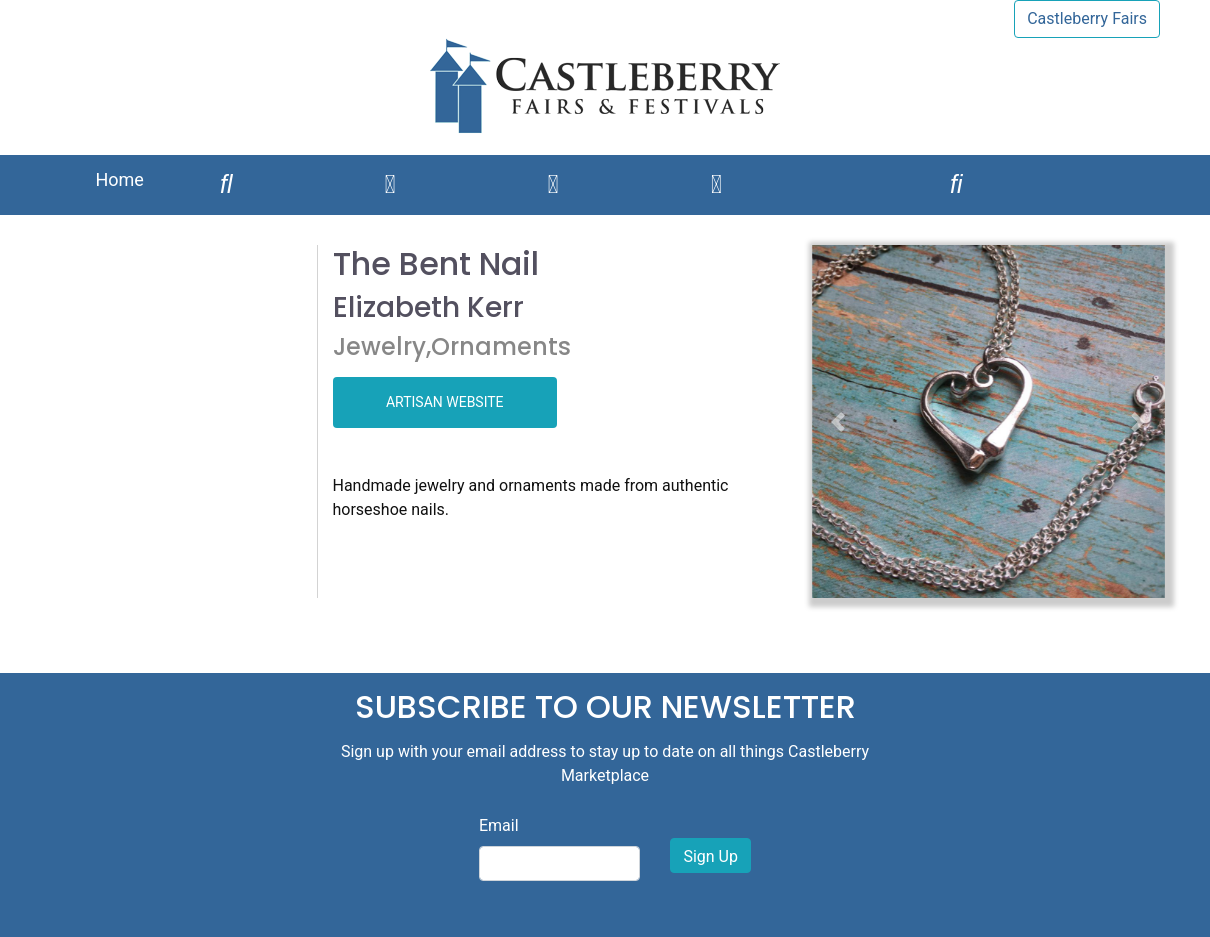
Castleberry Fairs (1087, 18)
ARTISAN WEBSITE (445, 402)
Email (499, 825)
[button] (838, 421)
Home (119, 179)
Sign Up (710, 856)
